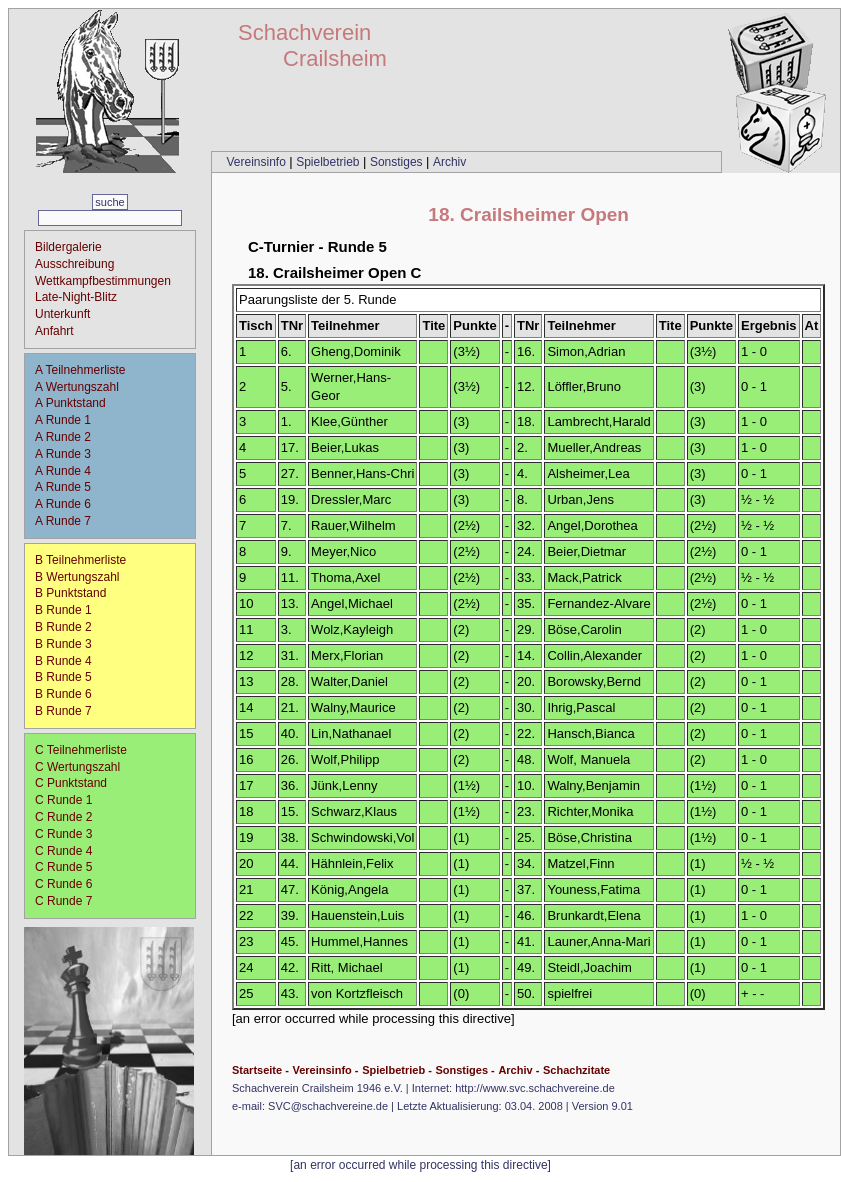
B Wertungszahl (77, 577)
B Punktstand (70, 593)
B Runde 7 (70, 711)
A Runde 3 (69, 454)
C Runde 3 (70, 834)
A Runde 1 (69, 420)
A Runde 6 (69, 504)
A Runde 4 (69, 471)
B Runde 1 (70, 610)
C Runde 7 (70, 901)
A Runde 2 (69, 437)
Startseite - (260, 1070)
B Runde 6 (70, 694)
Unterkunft (62, 314)
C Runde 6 (70, 884)
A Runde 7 (69, 521)
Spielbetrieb (329, 162)
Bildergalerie (68, 247)
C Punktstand (71, 783)
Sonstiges (398, 162)
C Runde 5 (70, 867)
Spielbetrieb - (397, 1070)
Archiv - (518, 1070)
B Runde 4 (70, 661)
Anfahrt (54, 331)
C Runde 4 (70, 851)
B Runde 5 (70, 677)
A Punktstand (70, 403)
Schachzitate (576, 1070)
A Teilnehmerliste (80, 370)
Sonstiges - (464, 1070)
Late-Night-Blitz (76, 297)
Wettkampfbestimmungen (103, 281)
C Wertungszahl (77, 767)
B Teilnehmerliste (80, 560)
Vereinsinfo (257, 162)
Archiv (449, 162)
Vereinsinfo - (325, 1070)
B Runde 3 (70, 644)
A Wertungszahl (77, 387)
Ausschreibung (74, 264)
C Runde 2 (70, 817)
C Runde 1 (70, 800)
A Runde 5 (69, 487)
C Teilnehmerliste (81, 750)
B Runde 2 (70, 627)
